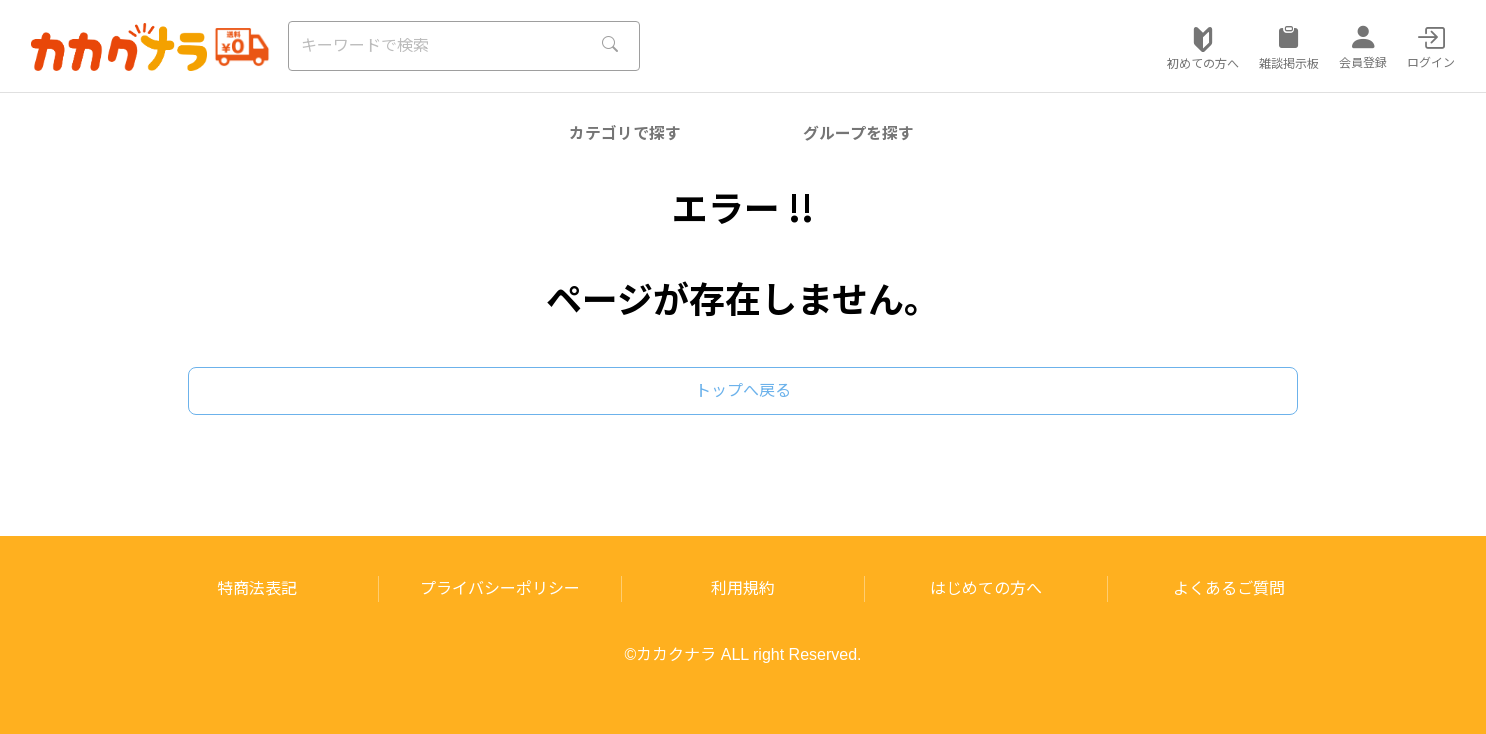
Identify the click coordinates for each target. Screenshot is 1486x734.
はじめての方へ (986, 588)
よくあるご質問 (1229, 588)
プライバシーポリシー (500, 588)
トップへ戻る (743, 390)
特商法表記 (257, 588)
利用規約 (743, 588)
